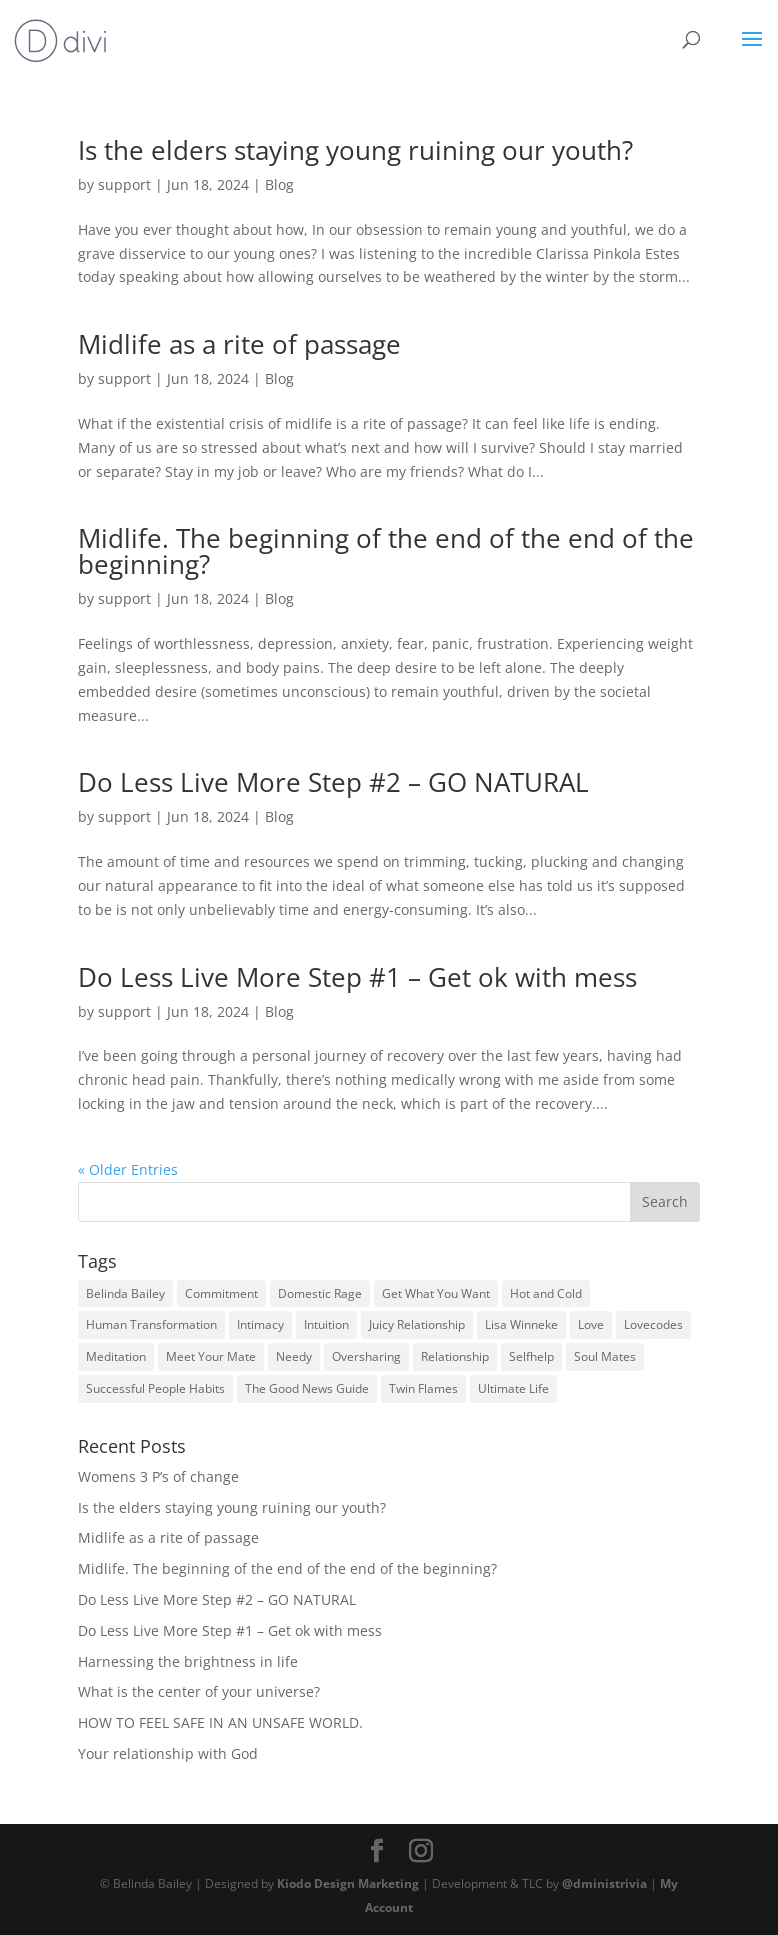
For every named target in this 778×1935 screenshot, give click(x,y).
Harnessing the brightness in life (188, 1661)
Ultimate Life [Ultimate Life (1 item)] (513, 1388)
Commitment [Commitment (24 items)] (221, 1293)
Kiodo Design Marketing (348, 1883)
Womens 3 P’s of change (158, 1476)
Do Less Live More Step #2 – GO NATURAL (333, 782)
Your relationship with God (168, 1753)
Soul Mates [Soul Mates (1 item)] (605, 1356)
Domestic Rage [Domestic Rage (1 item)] (320, 1293)
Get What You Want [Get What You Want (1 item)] (436, 1293)
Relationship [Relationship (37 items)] (455, 1356)
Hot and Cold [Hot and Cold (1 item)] (546, 1293)
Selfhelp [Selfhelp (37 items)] (531, 1356)
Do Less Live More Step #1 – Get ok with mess (357, 977)
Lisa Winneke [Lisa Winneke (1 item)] (521, 1324)
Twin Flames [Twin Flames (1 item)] (423, 1388)
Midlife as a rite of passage (239, 344)
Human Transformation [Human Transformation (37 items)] (151, 1324)
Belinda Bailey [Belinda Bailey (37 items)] (125, 1293)
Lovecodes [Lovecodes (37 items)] (653, 1324)
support (124, 184)
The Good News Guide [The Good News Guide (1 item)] (307, 1388)
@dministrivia (604, 1883)
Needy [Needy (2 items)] (294, 1356)
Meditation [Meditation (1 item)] (116, 1356)
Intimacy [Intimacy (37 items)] (260, 1324)
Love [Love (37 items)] (591, 1324)
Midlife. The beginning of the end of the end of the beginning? (386, 551)
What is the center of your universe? (199, 1691)
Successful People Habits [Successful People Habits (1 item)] (155, 1388)
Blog (279, 184)
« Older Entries (128, 1169)
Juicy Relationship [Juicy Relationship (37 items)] (417, 1324)
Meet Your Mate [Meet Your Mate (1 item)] (211, 1356)
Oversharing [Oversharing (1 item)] (366, 1356)
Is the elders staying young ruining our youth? (355, 150)
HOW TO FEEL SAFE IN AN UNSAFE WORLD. (220, 1722)
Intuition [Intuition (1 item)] (326, 1324)
